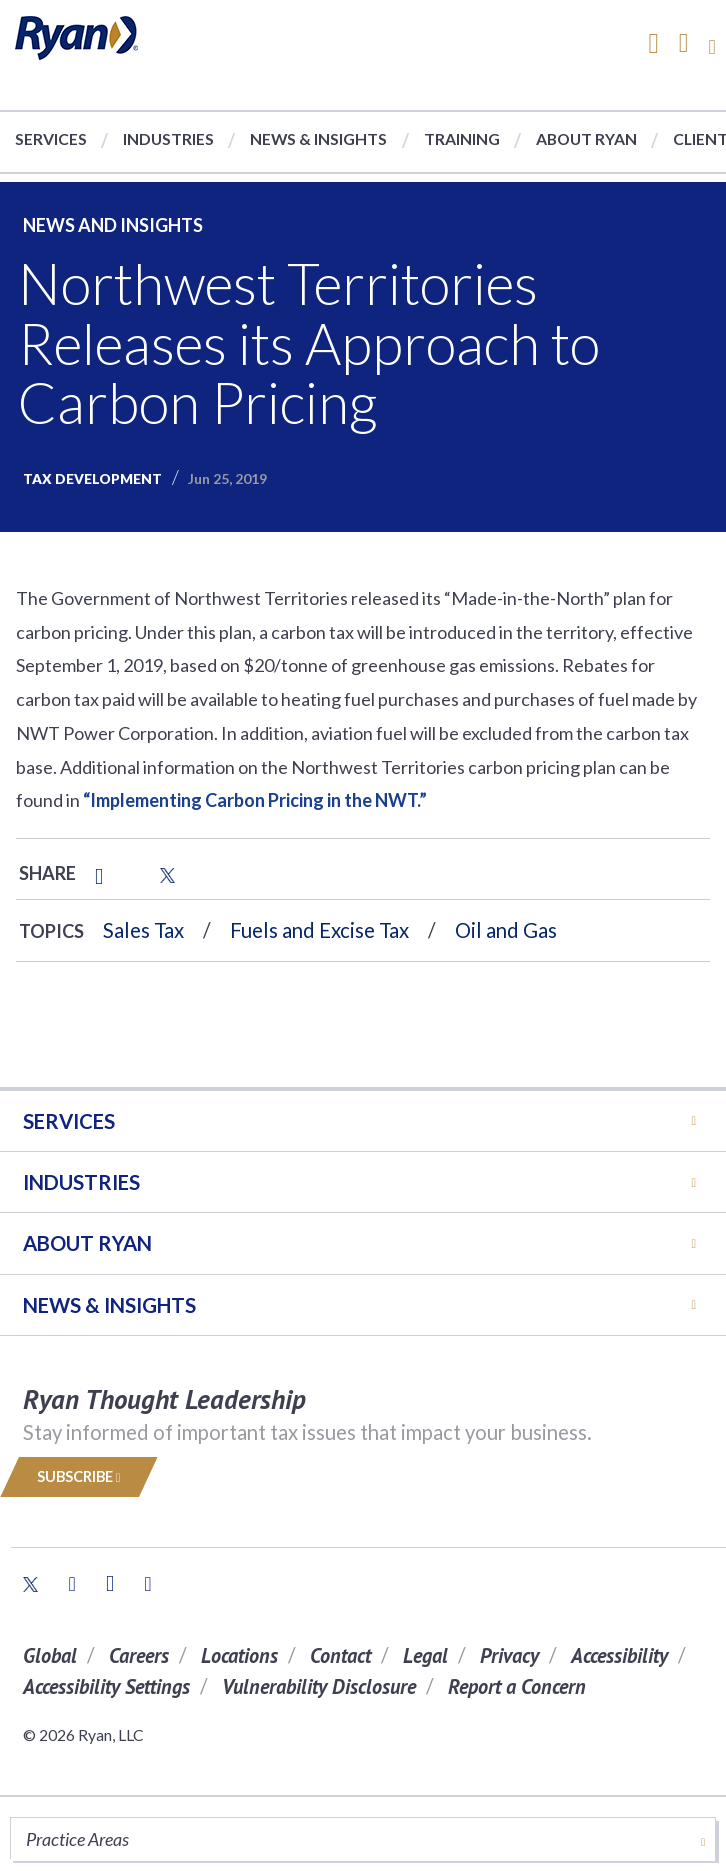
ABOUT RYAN (87, 1243)
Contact (340, 1655)
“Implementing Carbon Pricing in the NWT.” (255, 800)
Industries (168, 138)
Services (51, 138)
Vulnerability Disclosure (319, 1686)
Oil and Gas (506, 930)
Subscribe (79, 1476)
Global (50, 1655)
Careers (139, 1655)
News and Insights (113, 225)
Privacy (509, 1655)
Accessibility (619, 1655)
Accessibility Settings (106, 1686)
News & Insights (318, 138)
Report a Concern (517, 1686)
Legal (425, 1655)
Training (462, 138)
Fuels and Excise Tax (319, 930)
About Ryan (586, 138)
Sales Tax (143, 930)
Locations (239, 1655)
